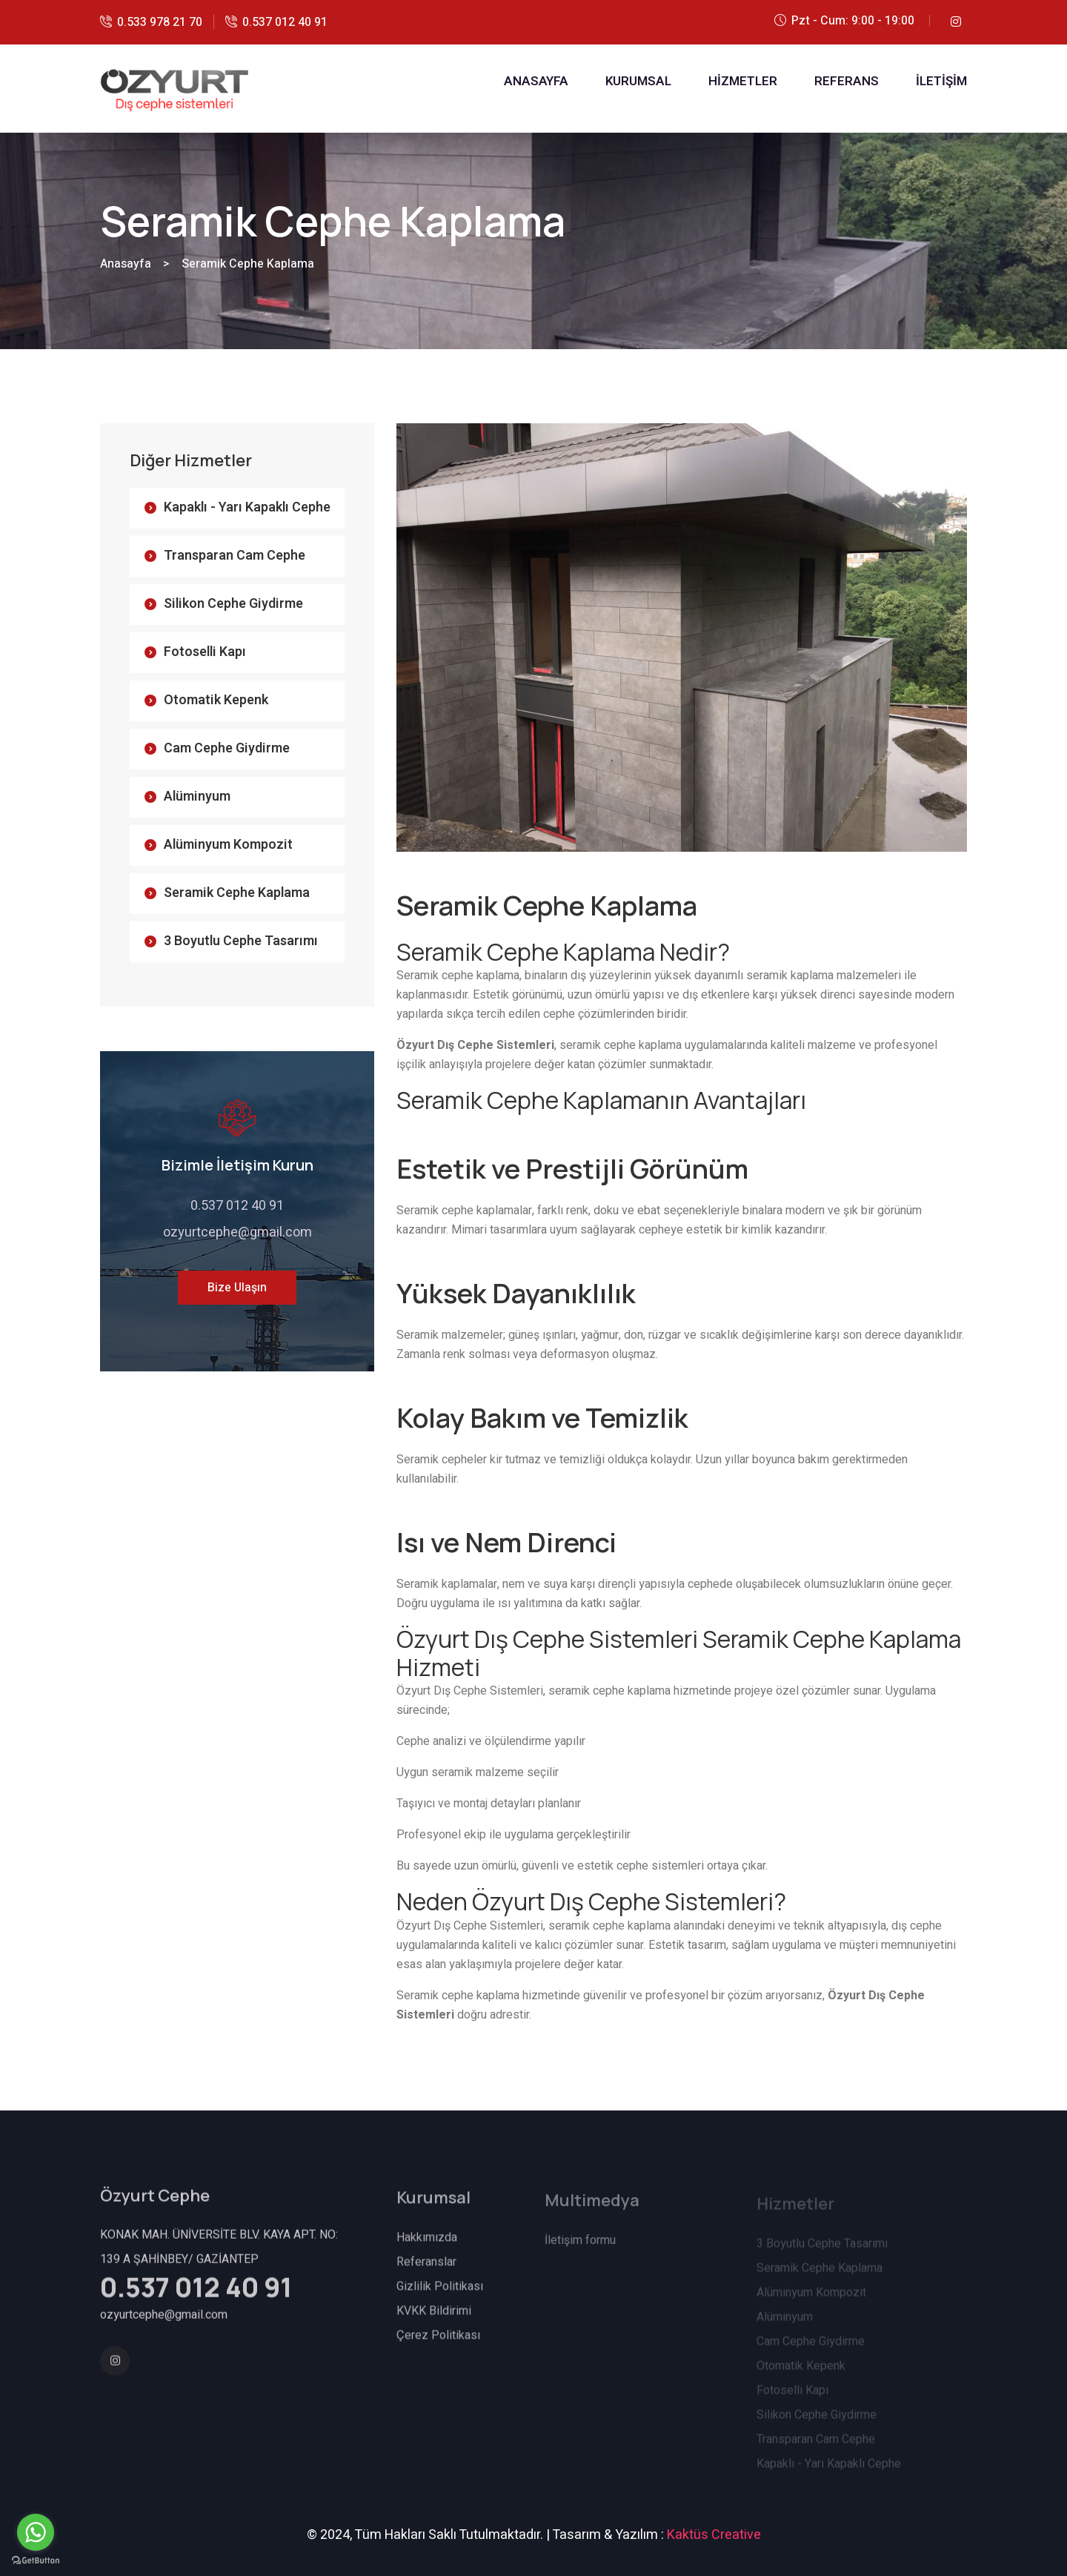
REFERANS (846, 81)
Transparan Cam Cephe (234, 556)
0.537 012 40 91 (285, 22)
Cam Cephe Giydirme (227, 748)
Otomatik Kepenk (216, 700)
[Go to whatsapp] (35, 2532)
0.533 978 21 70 (159, 22)
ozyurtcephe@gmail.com (237, 1232)
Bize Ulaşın (237, 1288)
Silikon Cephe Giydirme (233, 604)
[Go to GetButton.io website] (35, 2561)
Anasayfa (125, 264)
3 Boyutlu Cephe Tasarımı (241, 941)
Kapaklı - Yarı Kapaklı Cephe (247, 507)
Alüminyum (197, 797)
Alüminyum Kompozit (228, 845)
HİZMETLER (742, 81)
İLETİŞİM (941, 81)
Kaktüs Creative (714, 2535)
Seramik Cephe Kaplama (237, 893)
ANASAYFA (536, 81)
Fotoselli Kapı (205, 652)
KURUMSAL (638, 81)
